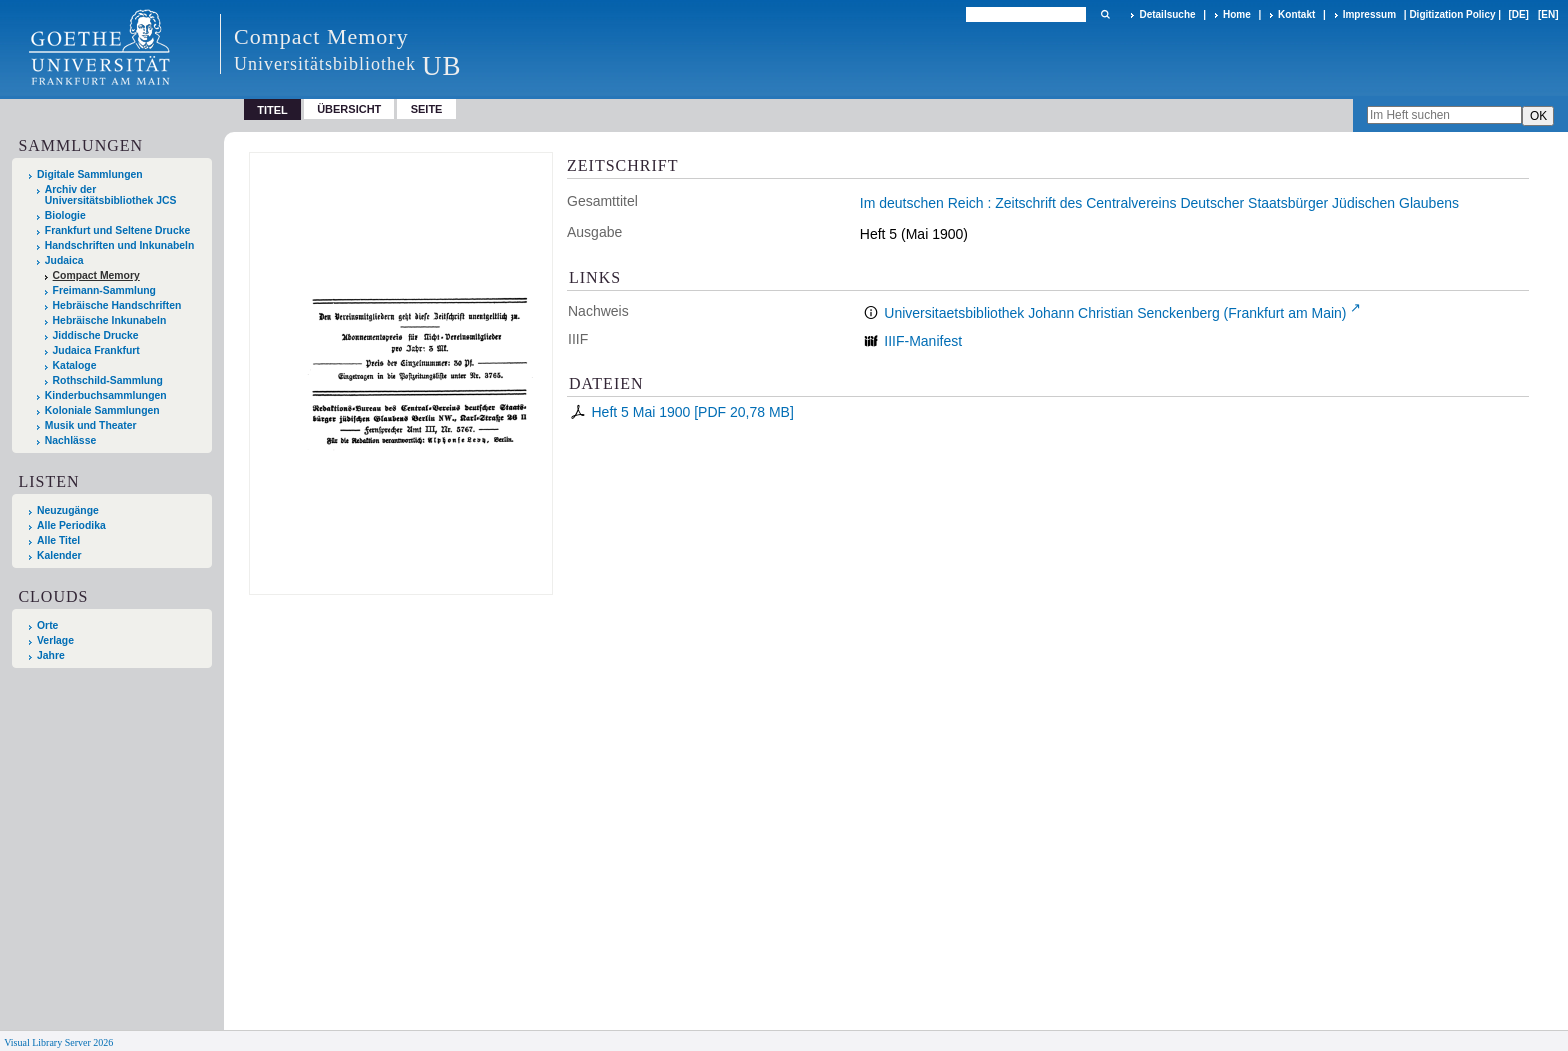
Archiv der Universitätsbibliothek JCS (111, 195)
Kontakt (1296, 14)
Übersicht (349, 109)
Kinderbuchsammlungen (106, 395)
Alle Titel (58, 540)
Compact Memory (96, 275)
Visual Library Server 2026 (58, 1042)
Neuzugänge (68, 510)
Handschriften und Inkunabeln (120, 245)
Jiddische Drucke (96, 335)
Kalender (59, 555)
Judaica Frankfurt (96, 350)
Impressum (1369, 14)
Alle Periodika (71, 525)
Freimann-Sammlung (104, 290)
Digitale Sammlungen (90, 174)
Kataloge (75, 365)
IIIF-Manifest (923, 341)
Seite (427, 109)
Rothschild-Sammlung (108, 380)
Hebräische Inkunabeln (110, 320)
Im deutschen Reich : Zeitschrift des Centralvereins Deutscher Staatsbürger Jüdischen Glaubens (1159, 203)
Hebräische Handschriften (117, 305)
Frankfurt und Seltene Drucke (118, 230)
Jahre (51, 655)
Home (1237, 14)
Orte (47, 625)
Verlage (55, 640)
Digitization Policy (1452, 14)
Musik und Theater (91, 425)
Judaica (64, 260)
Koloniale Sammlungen (102, 410)
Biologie (65, 215)
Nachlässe (70, 440)
